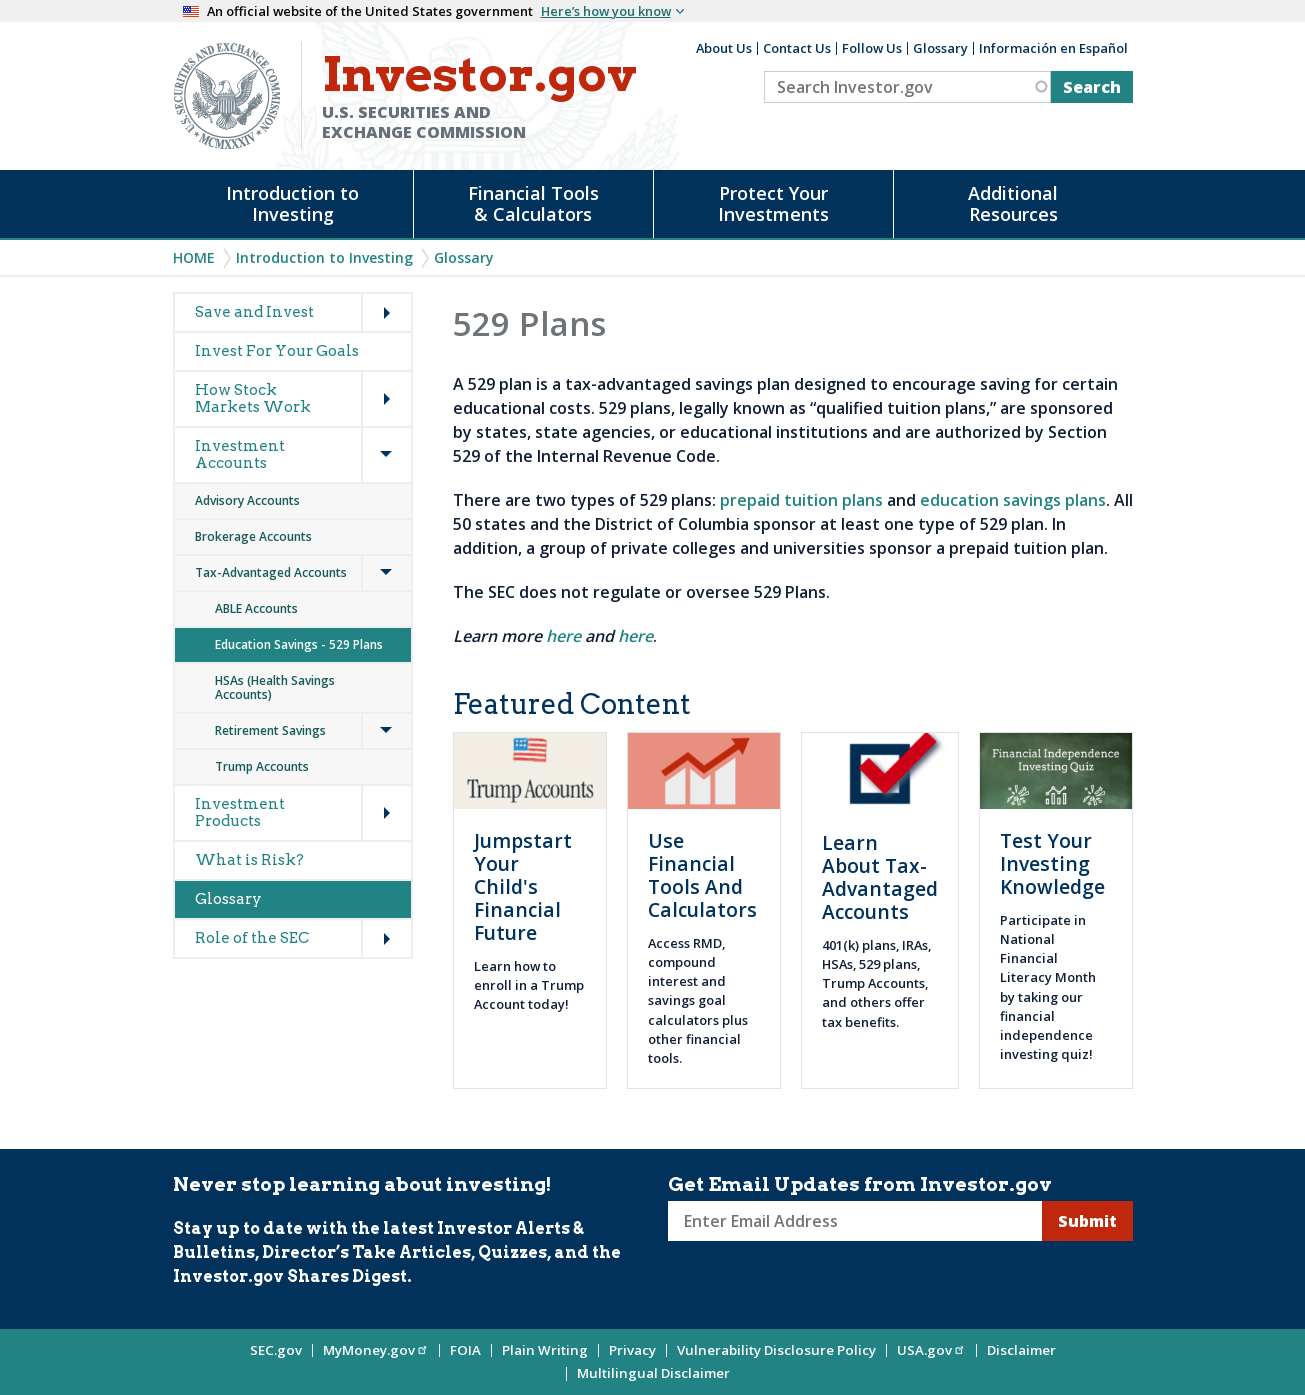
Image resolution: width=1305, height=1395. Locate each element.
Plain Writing (545, 1350)
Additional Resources (1013, 203)
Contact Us (797, 48)
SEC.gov (276, 1350)
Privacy (632, 1350)
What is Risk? (249, 860)
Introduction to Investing (292, 203)
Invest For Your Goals (277, 351)
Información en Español (1053, 48)
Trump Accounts (262, 766)
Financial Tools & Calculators (533, 203)
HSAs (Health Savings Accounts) (275, 687)
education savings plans (1013, 500)
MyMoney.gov (376, 1350)
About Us (724, 48)
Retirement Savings (270, 730)
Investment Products (240, 812)
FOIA (465, 1350)
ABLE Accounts (258, 608)
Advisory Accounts (247, 500)
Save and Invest (254, 312)
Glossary (940, 48)
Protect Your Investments (773, 203)
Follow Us (872, 48)
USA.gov (931, 1350)
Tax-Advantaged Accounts (271, 572)
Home (194, 257)
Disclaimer (1021, 1350)
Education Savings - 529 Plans (299, 644)
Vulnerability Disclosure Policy (776, 1350)
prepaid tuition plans (801, 500)
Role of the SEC (252, 938)
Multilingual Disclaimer (653, 1373)
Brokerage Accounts (253, 536)
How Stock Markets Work (253, 398)
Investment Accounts (240, 454)
